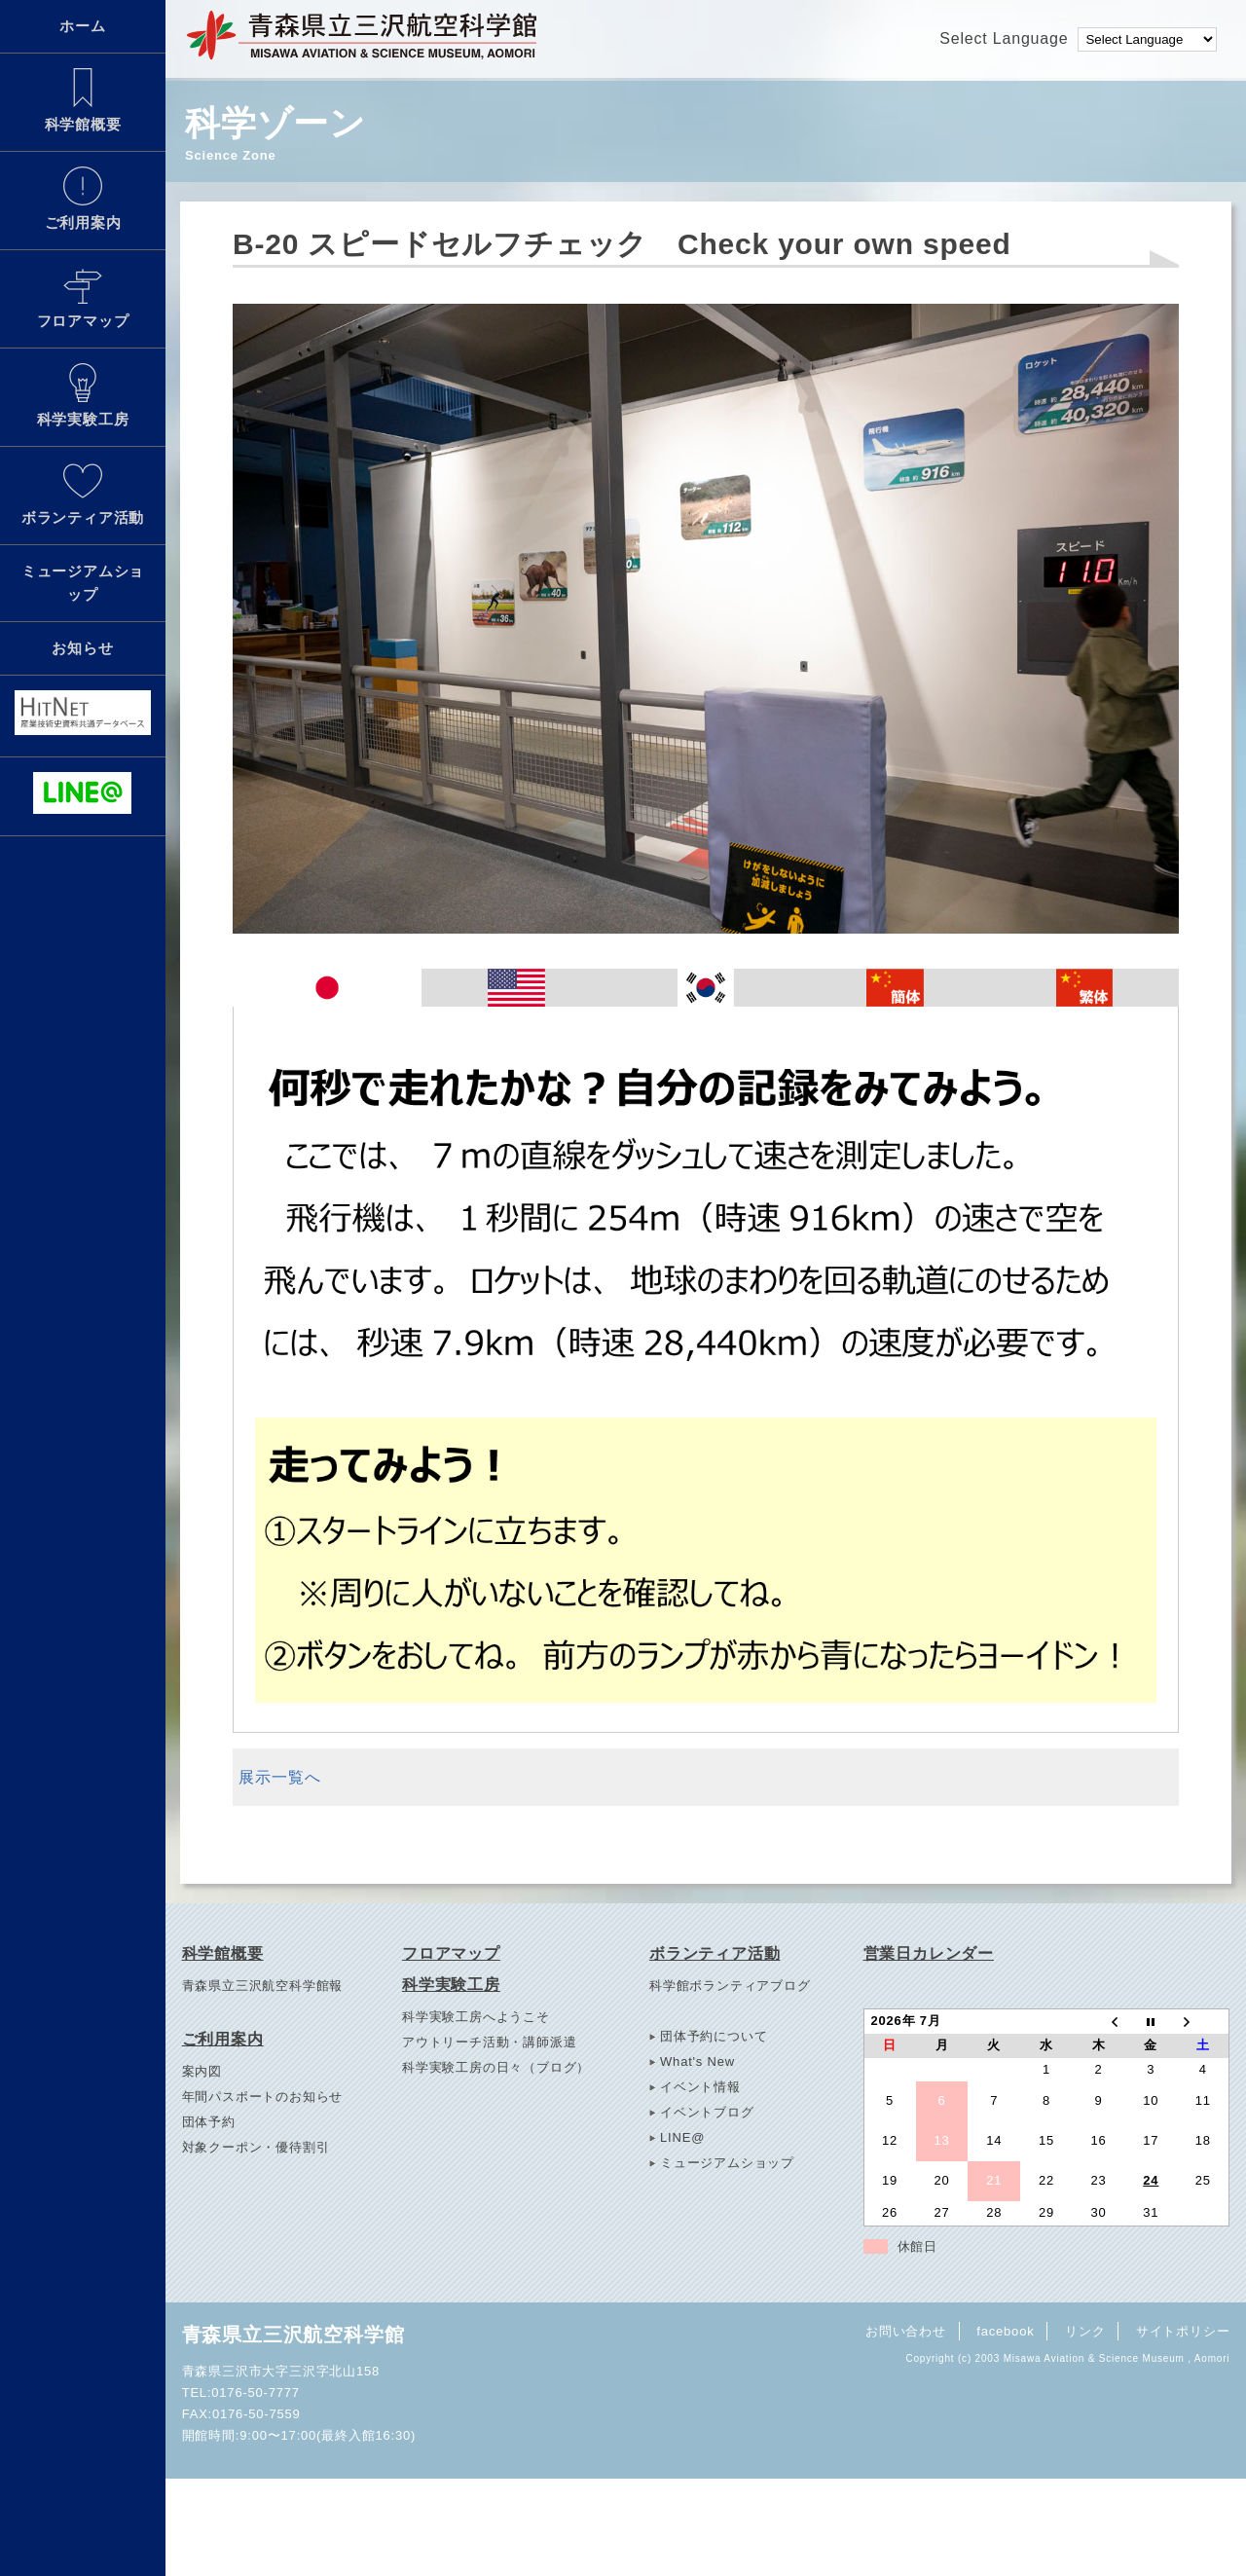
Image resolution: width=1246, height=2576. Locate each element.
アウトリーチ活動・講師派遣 (489, 2042)
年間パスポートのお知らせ (263, 2096)
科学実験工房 (83, 395)
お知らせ (82, 648)
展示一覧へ (279, 1777)
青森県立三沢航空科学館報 (263, 1985)
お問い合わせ (905, 2331)
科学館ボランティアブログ (730, 1985)
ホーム (82, 26)
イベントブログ (707, 2112)
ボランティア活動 (83, 493)
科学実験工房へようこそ (476, 2016)
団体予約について (713, 2036)
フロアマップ (83, 297)
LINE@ (682, 2137)
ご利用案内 (83, 198)
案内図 (202, 2071)
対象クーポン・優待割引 (256, 2147)
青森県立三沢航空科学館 (293, 2334)
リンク (1085, 2331)
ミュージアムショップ (82, 583)
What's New (697, 2061)
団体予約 (209, 2122)
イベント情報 (700, 2086)
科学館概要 (83, 100)
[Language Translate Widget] (1147, 39)
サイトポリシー (1183, 2331)
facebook (1005, 2331)
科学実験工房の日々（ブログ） (496, 2067)
